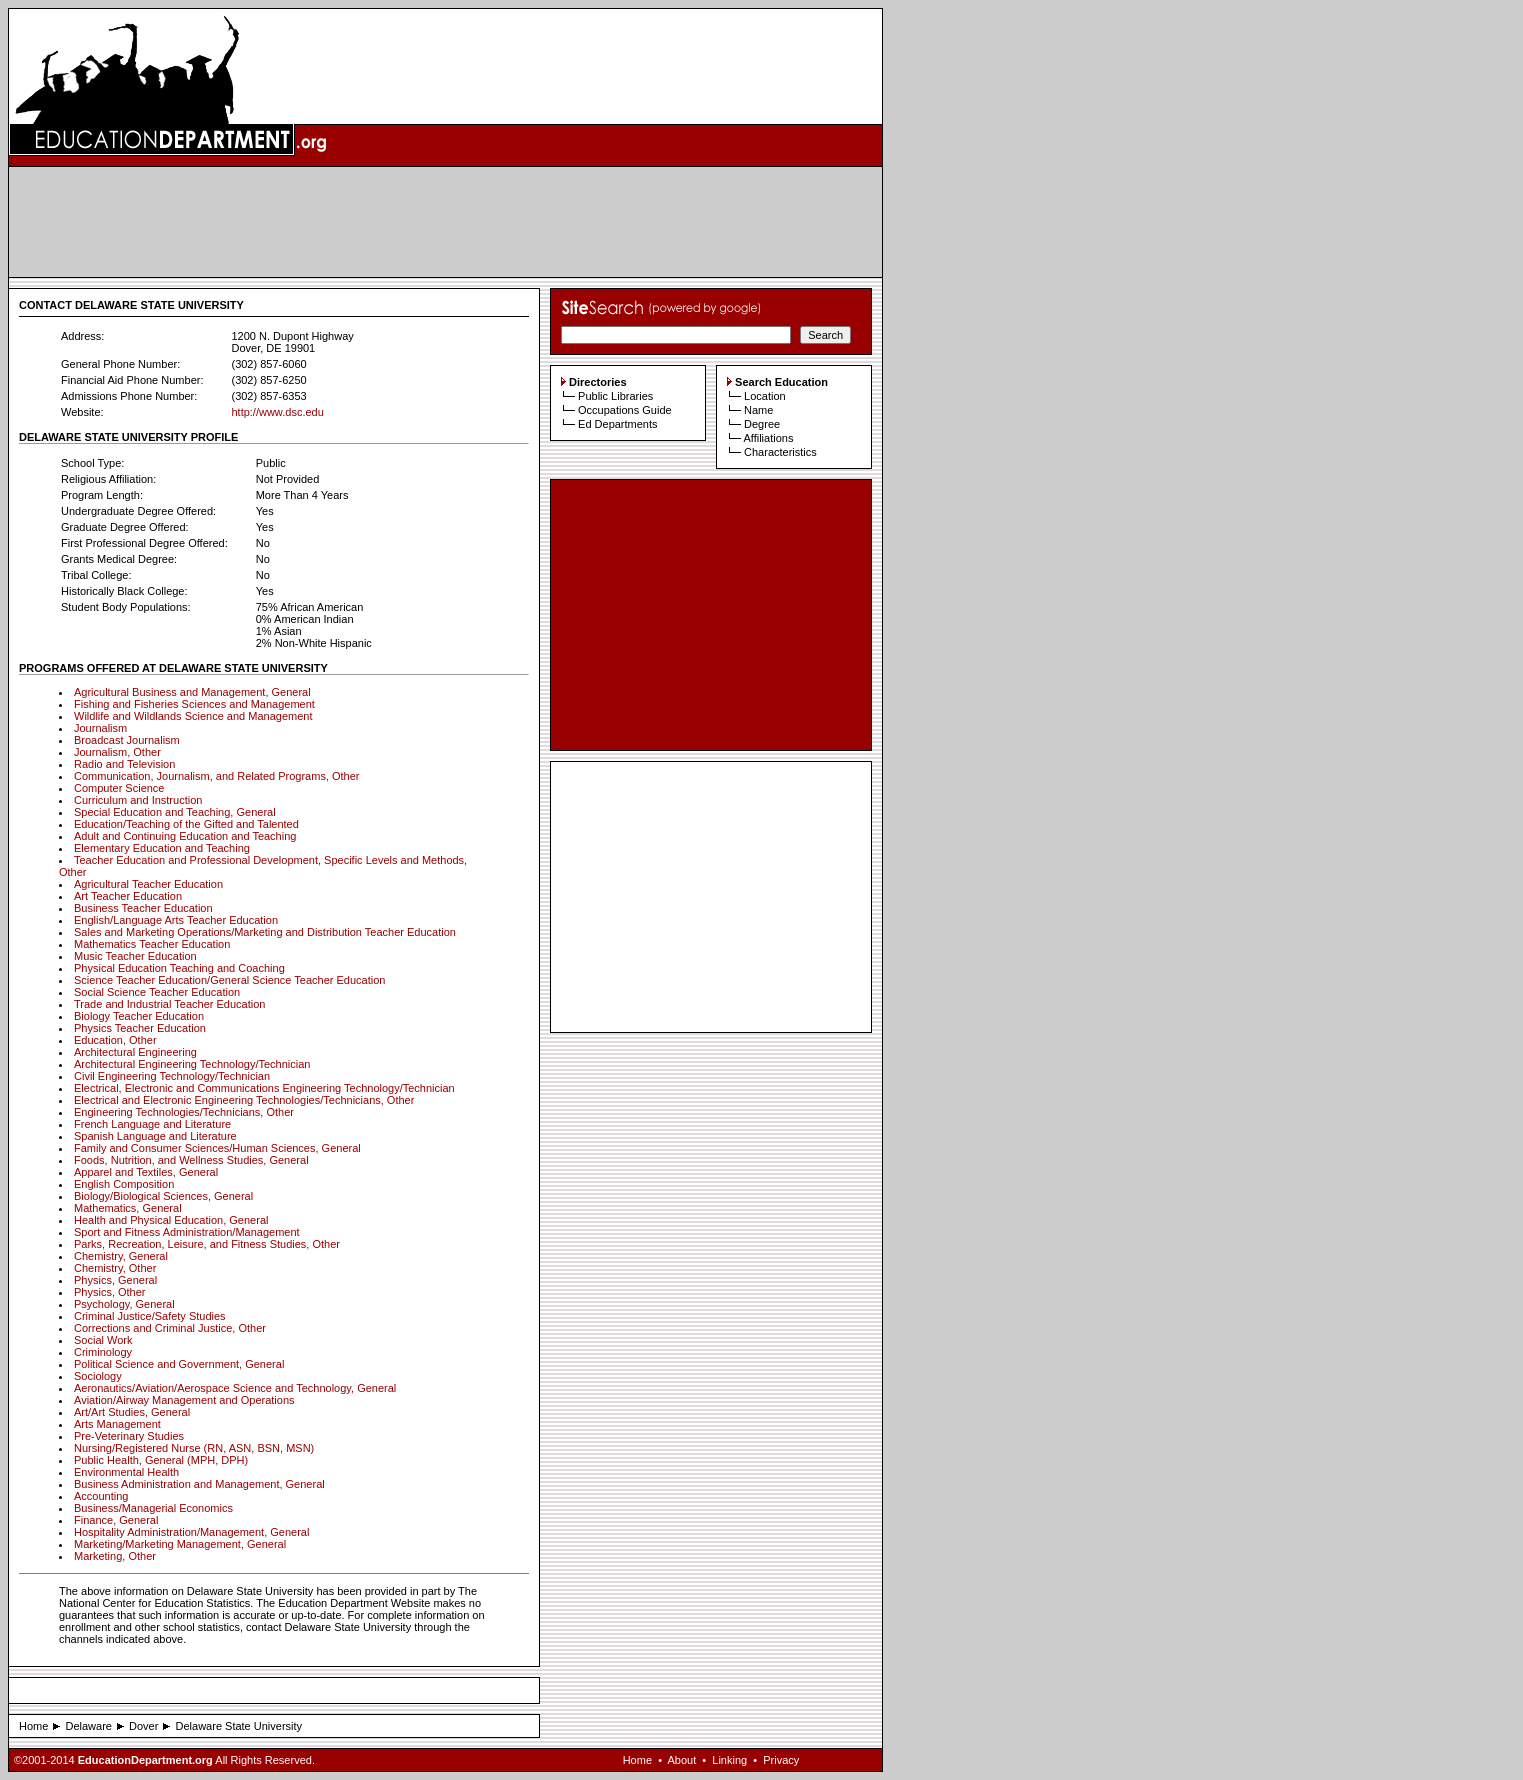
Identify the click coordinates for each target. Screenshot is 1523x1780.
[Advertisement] (446, 222)
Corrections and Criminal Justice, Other (170, 1328)
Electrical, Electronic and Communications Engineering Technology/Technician (264, 1088)
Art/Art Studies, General (132, 1412)
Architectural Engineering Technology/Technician (192, 1064)
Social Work (103, 1340)
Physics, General (115, 1280)
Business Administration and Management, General (199, 1484)
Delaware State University (239, 1726)
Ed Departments (617, 424)
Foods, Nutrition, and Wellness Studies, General (191, 1160)
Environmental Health (126, 1472)
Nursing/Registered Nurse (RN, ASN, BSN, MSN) (194, 1448)
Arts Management (117, 1424)
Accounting (101, 1496)
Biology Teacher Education (139, 1016)
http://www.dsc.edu (277, 412)
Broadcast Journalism (127, 740)
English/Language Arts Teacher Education (176, 920)
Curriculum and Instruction (138, 800)
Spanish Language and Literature (155, 1136)
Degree (762, 424)
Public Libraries (615, 396)
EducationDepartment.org (145, 1760)
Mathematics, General (128, 1208)
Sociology (98, 1376)
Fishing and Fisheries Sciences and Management (194, 704)
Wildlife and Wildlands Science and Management (193, 716)
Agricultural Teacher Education (148, 884)
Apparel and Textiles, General (146, 1172)
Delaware (88, 1726)
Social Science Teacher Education (157, 992)
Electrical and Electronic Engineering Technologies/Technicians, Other (244, 1100)
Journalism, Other (117, 752)
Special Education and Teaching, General (175, 812)
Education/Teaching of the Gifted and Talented (186, 824)
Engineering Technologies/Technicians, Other (184, 1112)
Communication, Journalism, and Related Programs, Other (217, 776)
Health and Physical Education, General (171, 1220)
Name (758, 410)
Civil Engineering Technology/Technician (172, 1076)
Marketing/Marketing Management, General (180, 1544)
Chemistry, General (121, 1256)
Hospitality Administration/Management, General (191, 1532)
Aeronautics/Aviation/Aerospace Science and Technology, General (235, 1388)
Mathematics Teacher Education (152, 944)
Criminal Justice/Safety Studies (150, 1316)
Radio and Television (124, 764)
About (681, 1760)
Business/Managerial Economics (153, 1508)
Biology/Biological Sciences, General (163, 1196)
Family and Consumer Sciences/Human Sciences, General (217, 1148)
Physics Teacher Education (140, 1028)
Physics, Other (110, 1292)
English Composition (124, 1184)
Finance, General (116, 1520)
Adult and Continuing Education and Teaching (185, 836)
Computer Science (119, 788)
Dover (143, 1726)
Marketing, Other (115, 1556)
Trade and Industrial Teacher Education (169, 1004)
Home (33, 1726)
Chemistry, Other (115, 1268)
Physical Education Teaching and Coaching (179, 968)
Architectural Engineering (135, 1052)
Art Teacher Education (128, 896)
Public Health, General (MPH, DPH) (161, 1460)
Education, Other (115, 1040)
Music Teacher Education (135, 956)
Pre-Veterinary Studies (129, 1436)
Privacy (781, 1760)
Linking (729, 1760)
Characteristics (780, 452)
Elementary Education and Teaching (162, 848)
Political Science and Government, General (179, 1364)
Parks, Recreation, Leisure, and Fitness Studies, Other (207, 1244)
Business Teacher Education (143, 908)
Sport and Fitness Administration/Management (187, 1232)
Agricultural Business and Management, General (192, 692)
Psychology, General (124, 1304)
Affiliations (768, 438)
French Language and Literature (152, 1124)
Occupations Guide (625, 410)
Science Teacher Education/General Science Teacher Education (229, 980)
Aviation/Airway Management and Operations (184, 1400)
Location (765, 396)
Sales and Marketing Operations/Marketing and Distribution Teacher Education (265, 932)
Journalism (100, 728)
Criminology (103, 1352)
